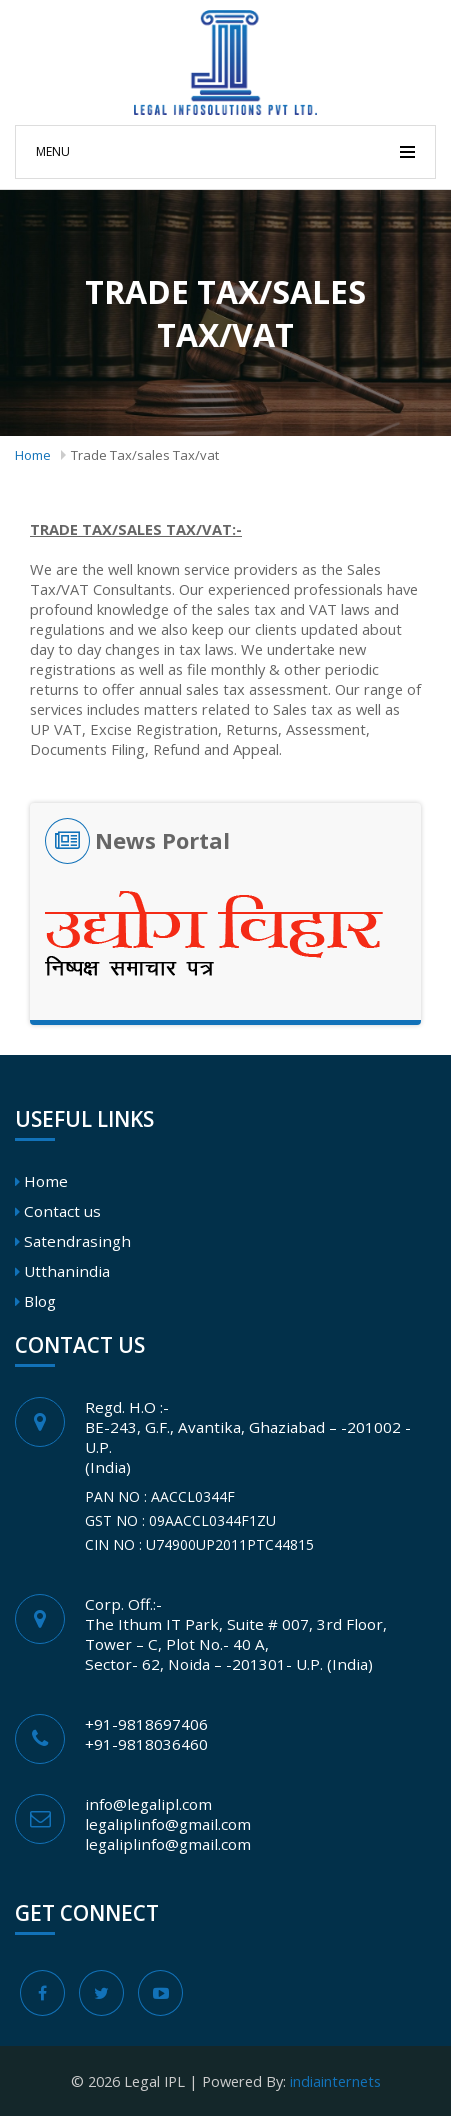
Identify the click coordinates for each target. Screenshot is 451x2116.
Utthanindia (67, 1271)
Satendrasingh (77, 1241)
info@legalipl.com (148, 1804)
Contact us (62, 1211)
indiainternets (335, 2081)
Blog (40, 1301)
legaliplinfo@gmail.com (168, 1824)
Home (33, 455)
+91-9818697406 (146, 1724)
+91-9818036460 (146, 1744)
